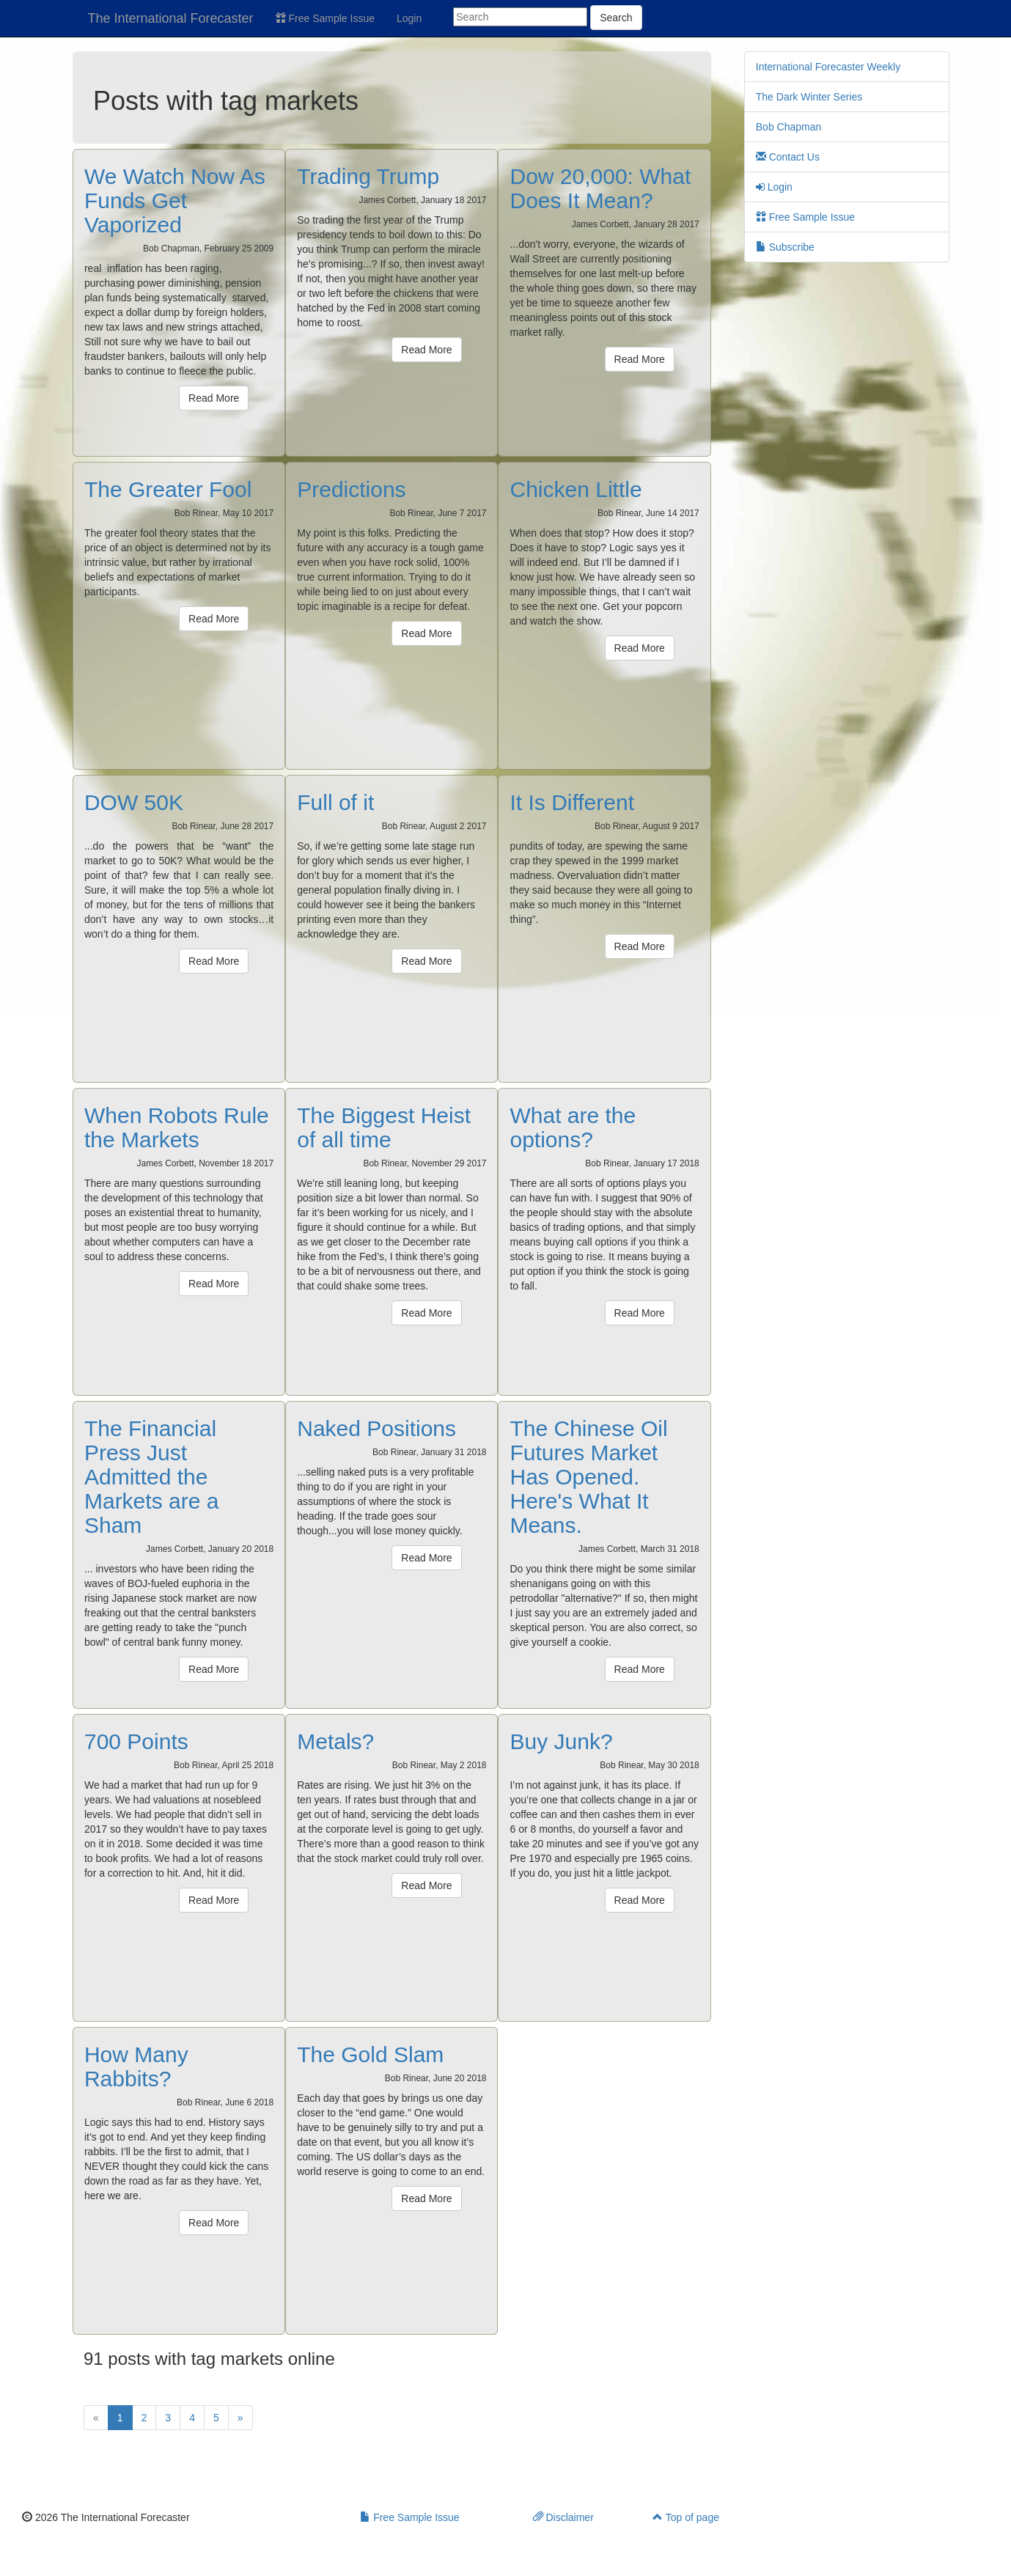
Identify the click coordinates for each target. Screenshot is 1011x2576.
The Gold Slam (370, 2054)
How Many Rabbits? (136, 2066)
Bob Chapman (789, 127)
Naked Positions (376, 1428)
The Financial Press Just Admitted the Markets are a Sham (151, 1476)
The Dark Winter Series (809, 97)
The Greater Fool (167, 489)
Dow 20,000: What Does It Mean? (600, 188)
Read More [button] (213, 398)
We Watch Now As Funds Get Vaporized (174, 200)
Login (409, 18)
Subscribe (785, 247)
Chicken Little (575, 489)
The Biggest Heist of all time (384, 1127)
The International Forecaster (171, 18)
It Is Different (572, 802)
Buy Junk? (561, 1741)
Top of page (685, 2517)
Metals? (335, 1741)
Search (616, 17)
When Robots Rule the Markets (176, 1127)
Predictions (351, 489)
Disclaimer (563, 2517)
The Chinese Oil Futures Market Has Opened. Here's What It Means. (588, 1476)
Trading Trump (368, 176)
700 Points (136, 1741)
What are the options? (573, 1127)
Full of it (335, 802)
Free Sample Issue (325, 18)
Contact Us (788, 157)
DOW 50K (133, 802)
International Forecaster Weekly (828, 67)
